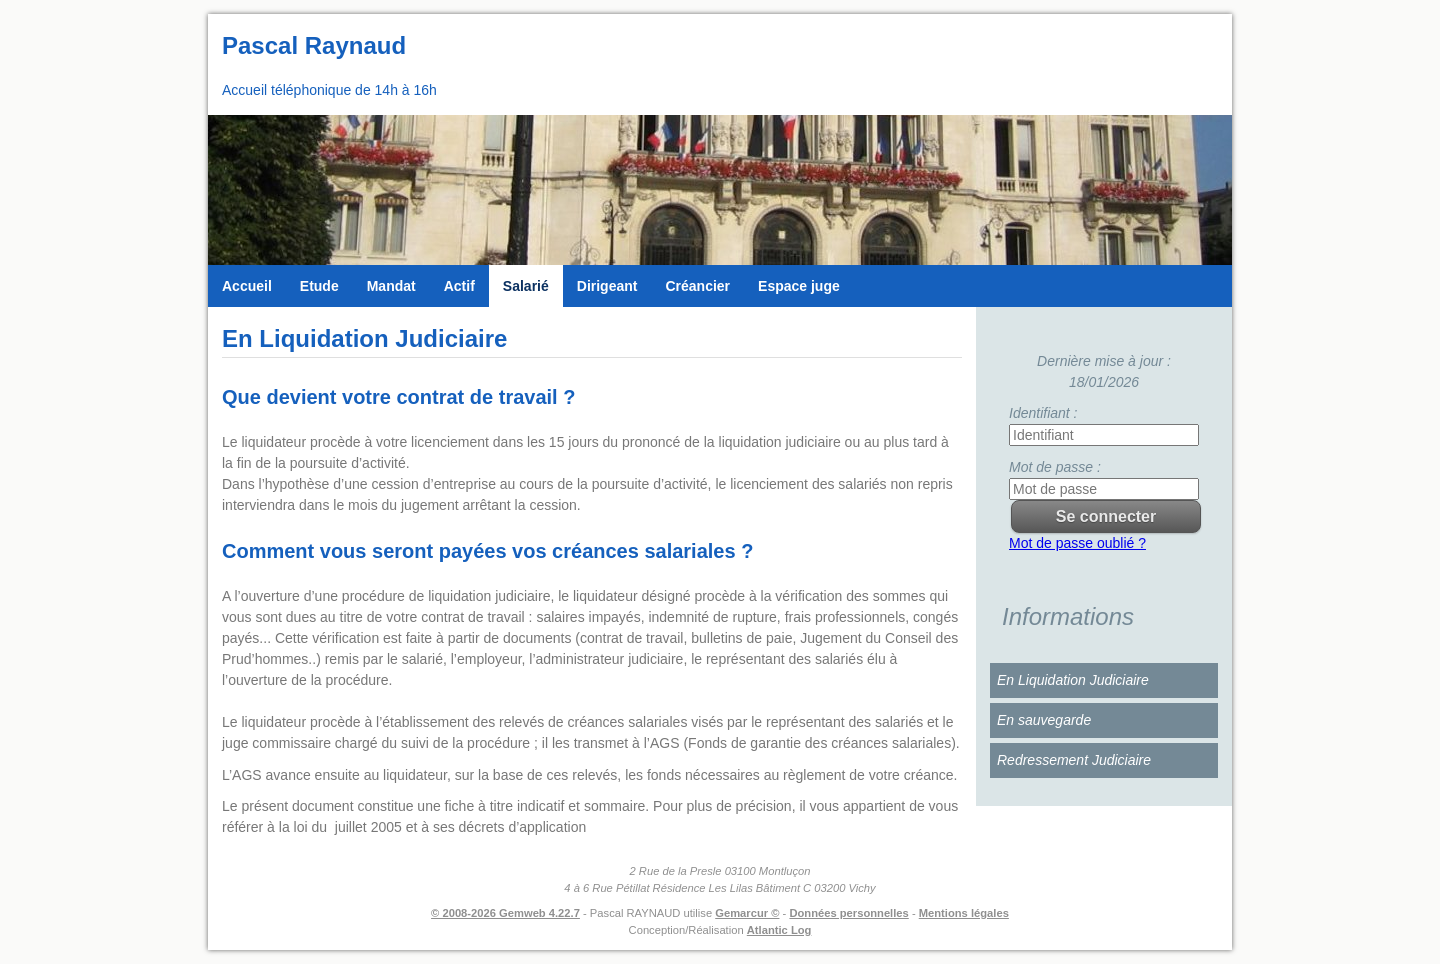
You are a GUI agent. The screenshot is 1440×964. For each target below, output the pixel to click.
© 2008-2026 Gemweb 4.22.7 (505, 913)
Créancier (697, 286)
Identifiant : (1043, 413)
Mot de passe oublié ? (1077, 543)
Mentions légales (964, 913)
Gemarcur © (747, 913)
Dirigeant (607, 286)
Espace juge (799, 286)
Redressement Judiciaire (1074, 760)
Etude (319, 286)
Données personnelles (848, 913)
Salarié (526, 286)
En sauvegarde (1044, 720)
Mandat (391, 286)
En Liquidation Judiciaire (1073, 680)
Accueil (247, 286)
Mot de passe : (1055, 467)
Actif (459, 286)
